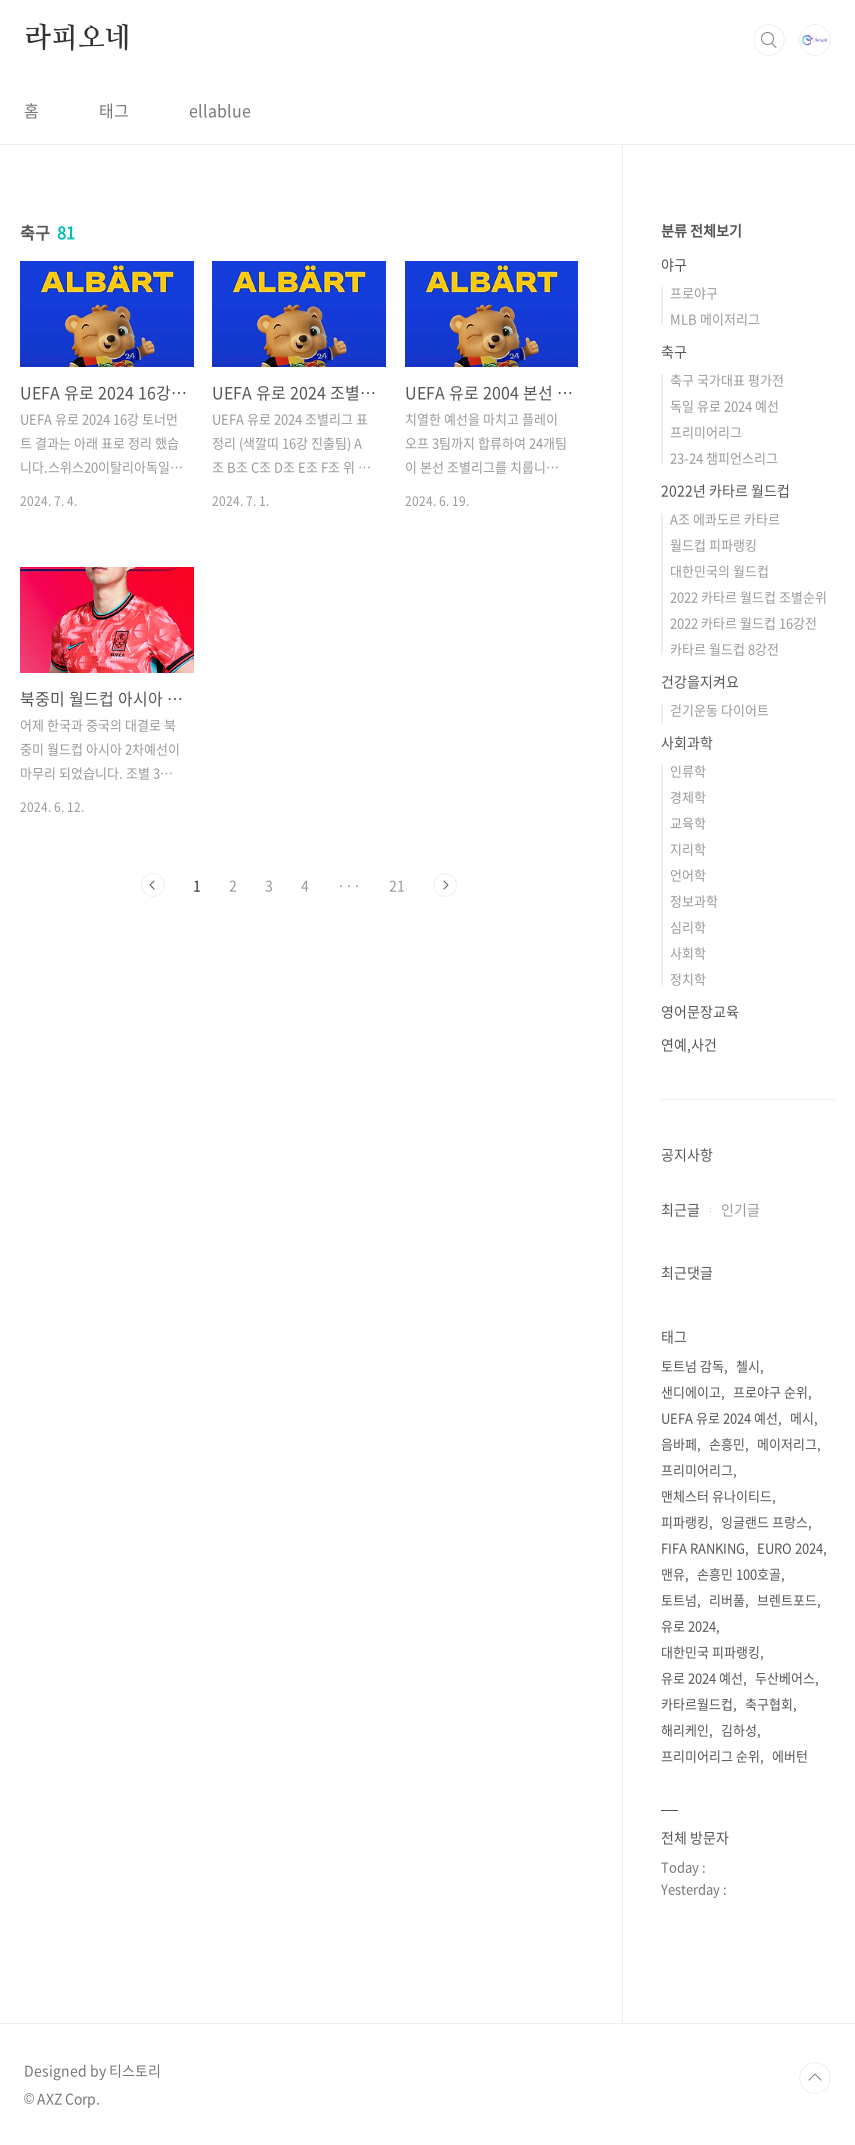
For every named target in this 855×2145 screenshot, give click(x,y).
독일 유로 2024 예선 (724, 405)
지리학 (688, 848)
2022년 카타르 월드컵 (725, 490)
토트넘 (679, 1599)
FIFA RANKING (703, 1547)
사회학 (688, 952)
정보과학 (694, 900)
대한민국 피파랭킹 (710, 1651)
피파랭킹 (685, 1521)
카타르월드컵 (697, 1703)
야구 (674, 264)
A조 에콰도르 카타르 (725, 518)
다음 (445, 885)
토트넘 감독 (692, 1365)
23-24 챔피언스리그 (724, 457)
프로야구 (694, 292)
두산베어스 (785, 1677)
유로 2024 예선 (702, 1677)
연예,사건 (689, 1044)
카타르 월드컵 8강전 (724, 648)
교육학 (688, 822)
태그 (114, 110)
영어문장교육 (700, 1011)
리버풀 (727, 1599)
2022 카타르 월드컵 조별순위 (748, 596)
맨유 (673, 1573)
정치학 (688, 978)
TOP (815, 2078)
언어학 (688, 874)
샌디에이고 (691, 1391)
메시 (802, 1417)
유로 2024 (688, 1625)
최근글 (680, 1209)
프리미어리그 (706, 431)
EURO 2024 (790, 1547)
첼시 (748, 1365)
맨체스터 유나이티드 (716, 1495)
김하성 (739, 1729)
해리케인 (685, 1729)
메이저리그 (787, 1443)
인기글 (740, 1209)
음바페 (679, 1443)
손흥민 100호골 (739, 1573)
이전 (153, 885)
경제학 (688, 796)
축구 (674, 351)
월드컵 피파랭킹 (713, 544)
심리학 (688, 926)
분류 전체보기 (701, 230)
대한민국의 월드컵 (719, 570)
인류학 (688, 770)
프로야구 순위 (770, 1391)
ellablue (220, 110)
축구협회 (769, 1703)
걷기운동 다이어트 (719, 709)
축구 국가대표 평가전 (727, 379)
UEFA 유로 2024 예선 (719, 1417)
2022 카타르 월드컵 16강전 (743, 622)
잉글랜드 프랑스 (764, 1521)
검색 (769, 40)
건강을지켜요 (700, 681)
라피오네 (77, 39)
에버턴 (790, 1755)
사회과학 (687, 742)
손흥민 (727, 1443)
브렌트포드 (787, 1599)
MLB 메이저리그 (715, 318)
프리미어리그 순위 (710, 1755)
